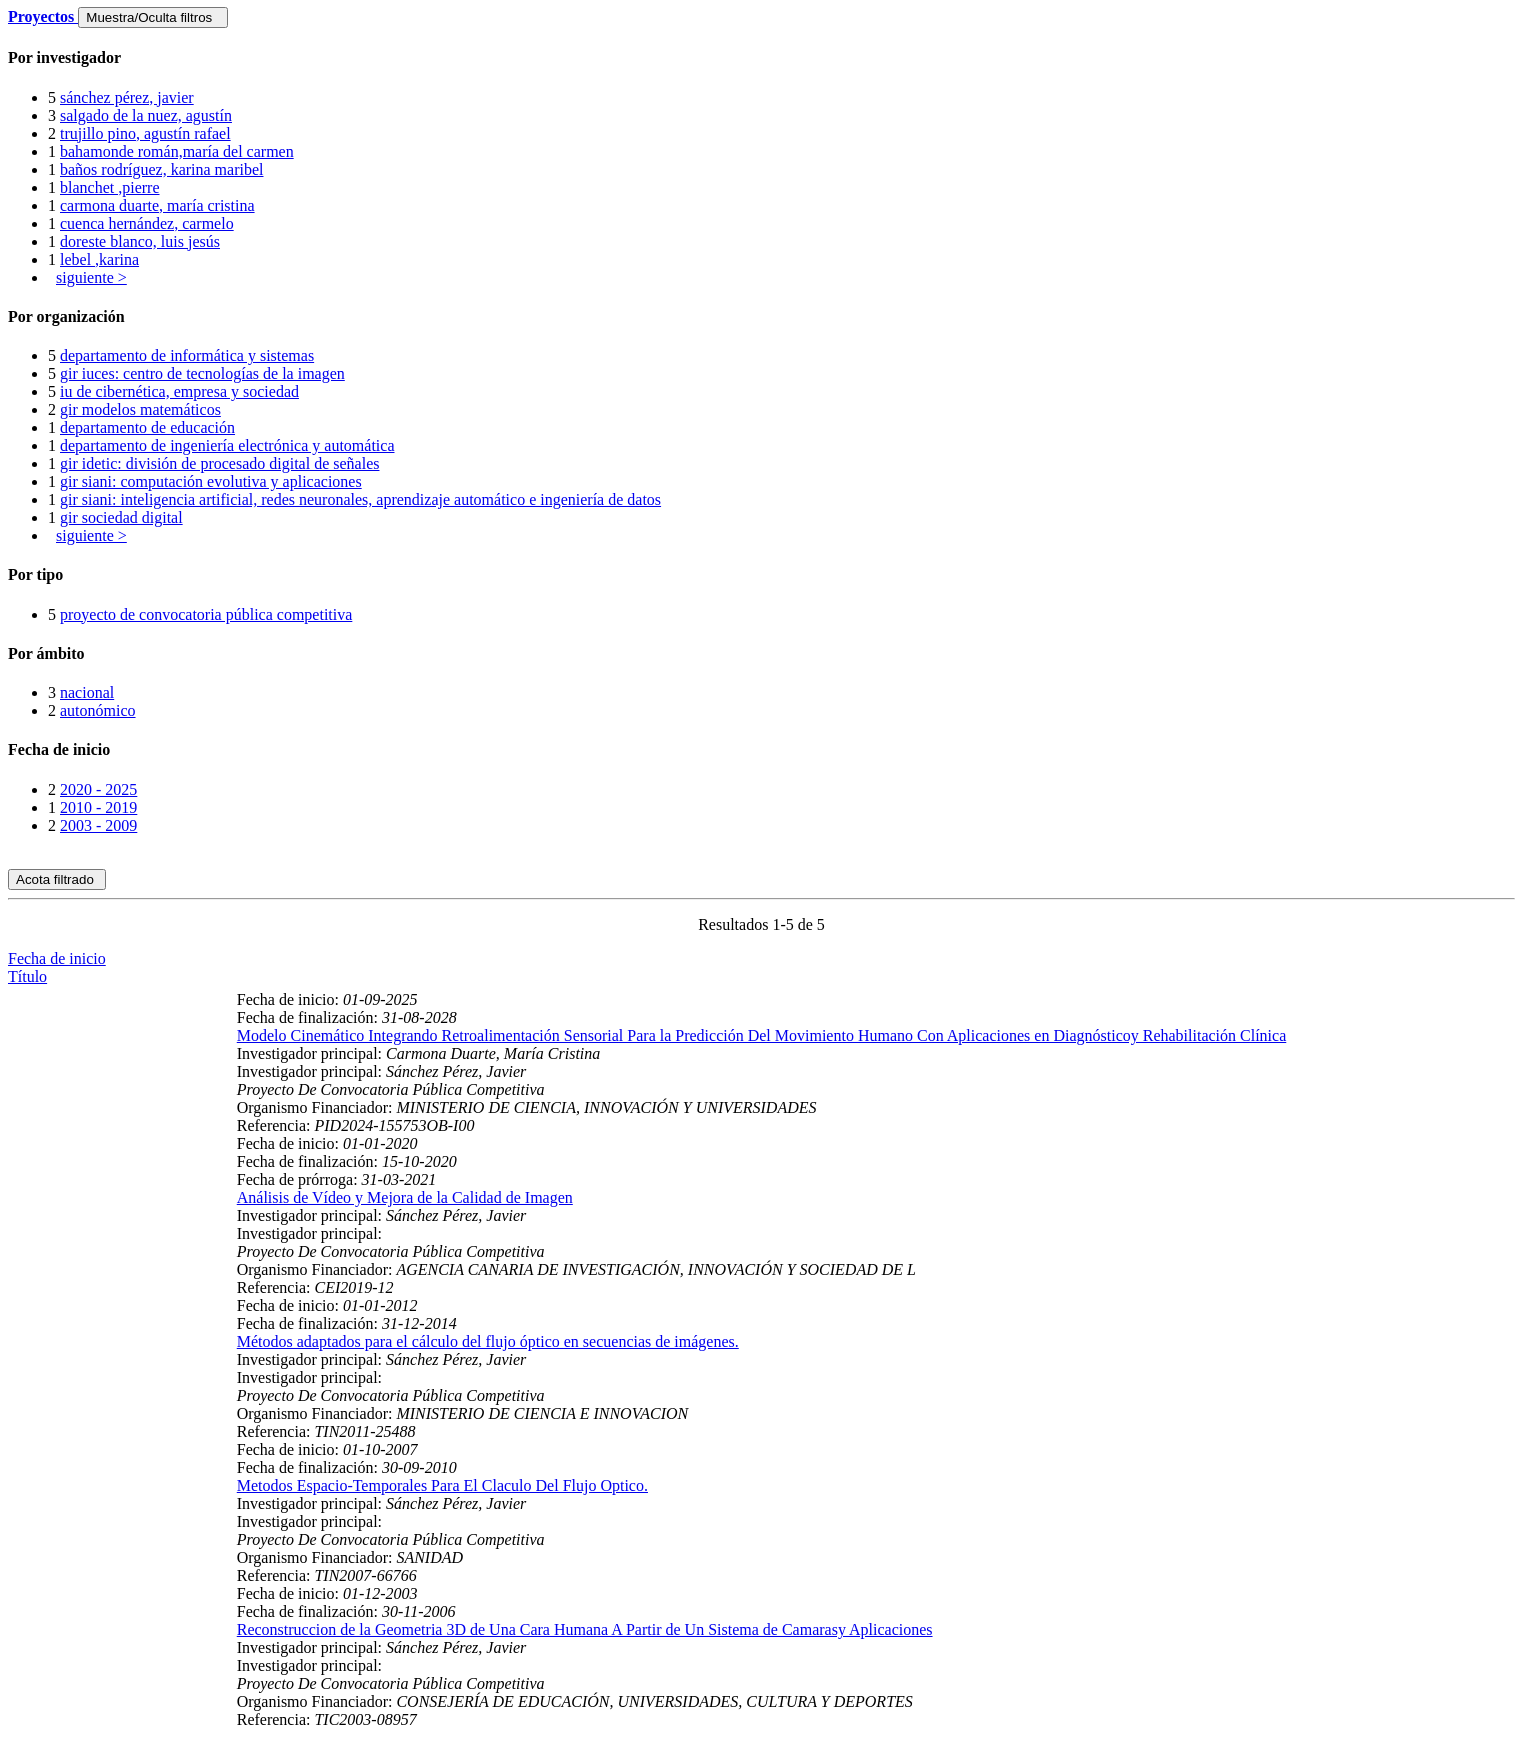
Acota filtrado (57, 879)
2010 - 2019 (98, 807)
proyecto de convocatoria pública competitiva (206, 614)
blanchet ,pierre (110, 187)
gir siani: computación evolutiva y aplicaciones (211, 481)
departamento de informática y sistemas (187, 355)
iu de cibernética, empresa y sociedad (179, 391)
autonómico (98, 710)
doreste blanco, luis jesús (140, 241)
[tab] (761, 58)
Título (27, 976)
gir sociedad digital (121, 517)
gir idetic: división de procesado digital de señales (219, 463)
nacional (87, 692)
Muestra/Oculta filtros (152, 17)
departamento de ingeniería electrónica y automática (227, 445)
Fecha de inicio (57, 958)
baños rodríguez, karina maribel (161, 169)
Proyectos (43, 16)
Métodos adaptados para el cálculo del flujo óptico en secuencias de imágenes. (488, 1341)
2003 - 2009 (98, 825)
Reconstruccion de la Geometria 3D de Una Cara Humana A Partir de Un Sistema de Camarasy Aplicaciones (585, 1629)
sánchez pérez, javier (127, 97)
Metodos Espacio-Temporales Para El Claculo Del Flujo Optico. (442, 1485)
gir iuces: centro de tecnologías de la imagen (202, 373)
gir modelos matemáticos (140, 409)
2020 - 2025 (98, 789)
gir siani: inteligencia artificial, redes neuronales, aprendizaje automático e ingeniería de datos (360, 499)
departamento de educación (147, 427)
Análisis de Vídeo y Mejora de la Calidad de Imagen (405, 1197)
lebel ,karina (99, 259)
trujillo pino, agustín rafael (145, 133)
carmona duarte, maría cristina (157, 205)
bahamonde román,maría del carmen (177, 151)
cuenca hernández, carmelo (147, 223)
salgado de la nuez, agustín (146, 115)
